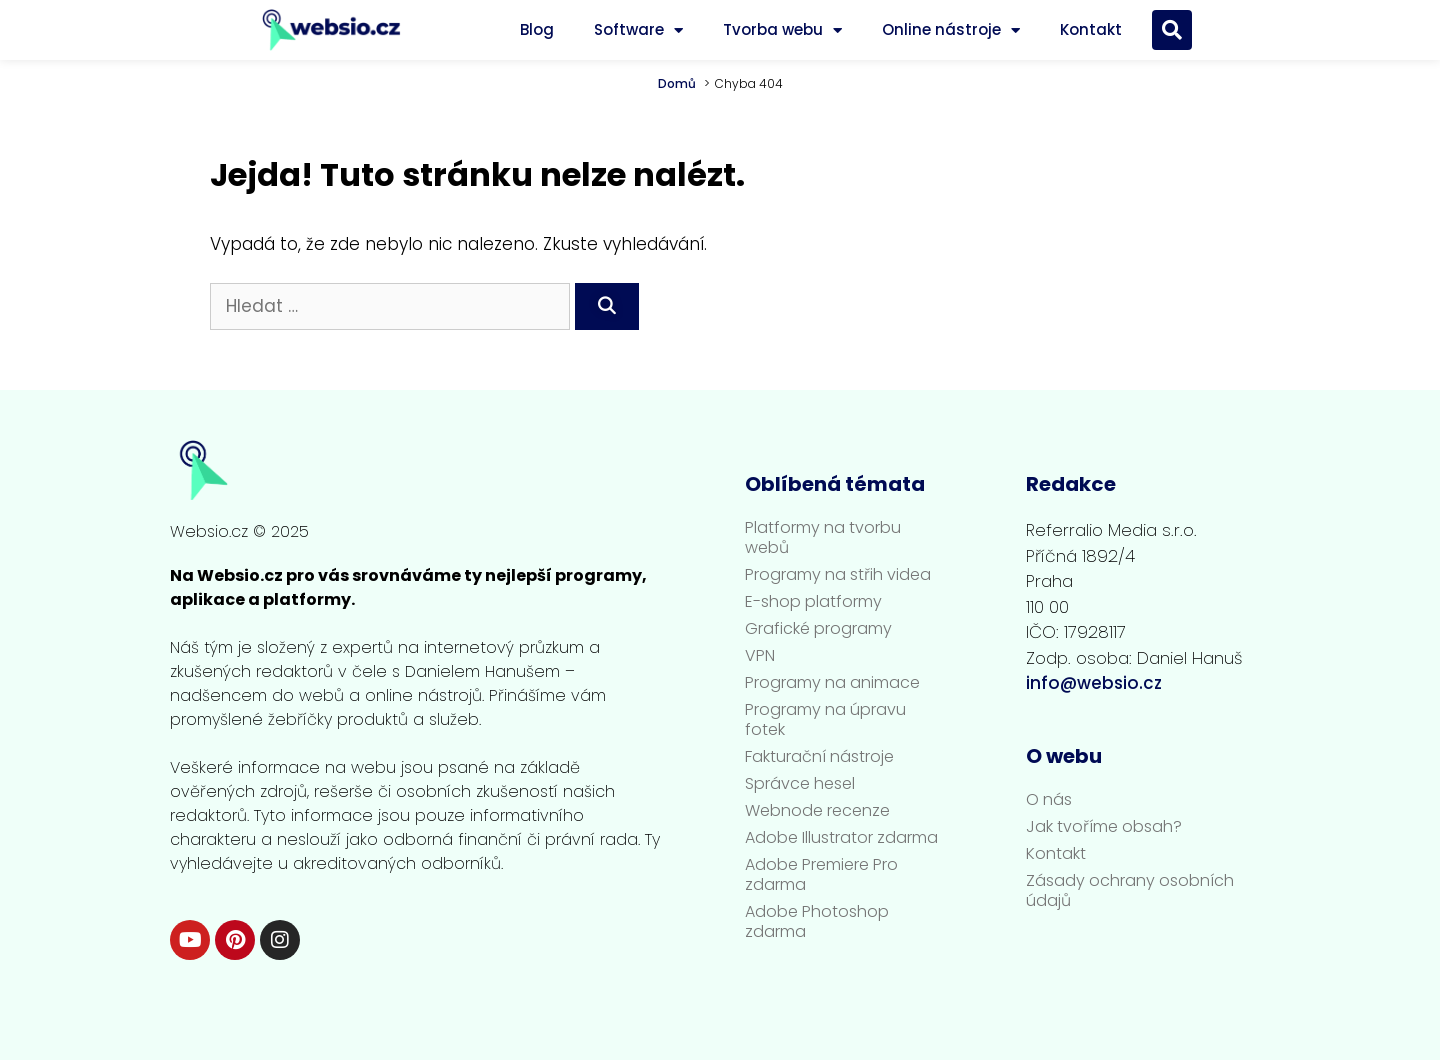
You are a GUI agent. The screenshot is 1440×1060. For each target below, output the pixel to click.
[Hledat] (607, 307)
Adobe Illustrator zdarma (841, 838)
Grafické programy (818, 629)
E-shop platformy (813, 602)
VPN (760, 656)
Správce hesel (800, 784)
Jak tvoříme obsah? (1104, 827)
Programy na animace (832, 683)
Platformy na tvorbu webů (823, 538)
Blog (537, 29)
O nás (1049, 800)
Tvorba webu (782, 30)
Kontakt (1091, 29)
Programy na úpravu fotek (825, 720)
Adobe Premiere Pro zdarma (821, 875)
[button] (1172, 30)
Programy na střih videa (838, 575)
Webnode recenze (817, 811)
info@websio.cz (1094, 683)
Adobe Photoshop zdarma (817, 922)
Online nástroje (951, 30)
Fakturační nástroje (819, 757)
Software (638, 30)
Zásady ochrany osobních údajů (1130, 891)
